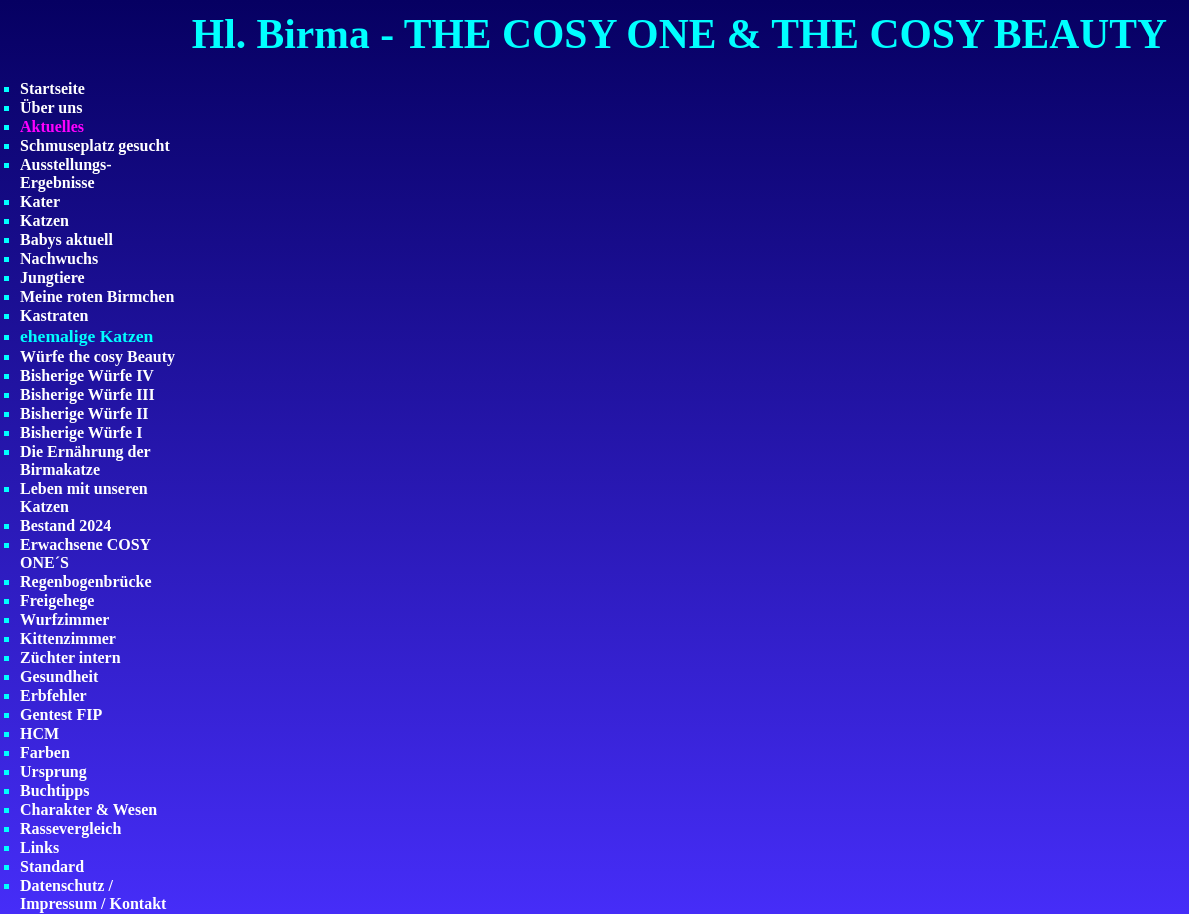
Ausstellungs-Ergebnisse (66, 173)
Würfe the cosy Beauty (97, 356)
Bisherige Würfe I (81, 432)
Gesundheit (59, 676)
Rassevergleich (70, 828)
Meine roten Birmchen (97, 296)
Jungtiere (52, 277)
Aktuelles (52, 126)
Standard (52, 866)
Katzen (44, 220)
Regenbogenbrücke (86, 581)
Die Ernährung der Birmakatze (85, 460)
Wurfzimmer (64, 619)
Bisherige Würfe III (87, 394)
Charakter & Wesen (88, 809)
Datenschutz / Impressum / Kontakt (93, 894)
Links (39, 847)
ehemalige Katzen (86, 336)
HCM (39, 733)
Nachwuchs (59, 258)
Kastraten (54, 315)
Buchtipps (54, 790)
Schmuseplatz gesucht (95, 145)
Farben (45, 752)
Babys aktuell (66, 239)
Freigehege (57, 600)
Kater (40, 201)
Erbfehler (53, 695)
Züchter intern (70, 657)
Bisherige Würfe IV (87, 375)
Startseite (52, 88)
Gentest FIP (61, 714)
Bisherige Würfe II (84, 413)
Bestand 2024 (65, 525)
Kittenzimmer (68, 638)
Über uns (51, 107)
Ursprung (53, 771)
